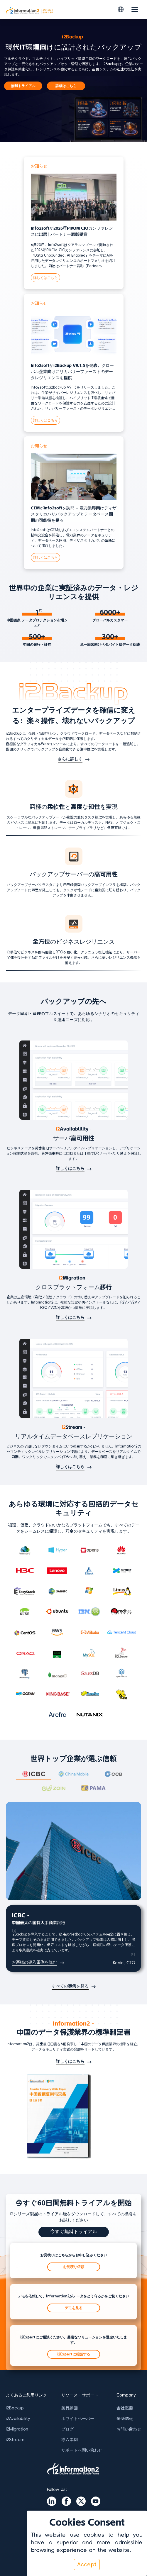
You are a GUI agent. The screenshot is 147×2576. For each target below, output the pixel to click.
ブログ (67, 2429)
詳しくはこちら (45, 278)
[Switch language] (121, 9)
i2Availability (18, 2418)
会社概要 (124, 2408)
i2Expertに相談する (73, 2354)
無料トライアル (23, 86)
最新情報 (124, 2418)
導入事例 (69, 2440)
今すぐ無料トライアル (73, 2231)
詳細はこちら (66, 86)
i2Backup (15, 2408)
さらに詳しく (70, 759)
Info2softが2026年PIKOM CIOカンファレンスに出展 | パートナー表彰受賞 (72, 231)
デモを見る (73, 2308)
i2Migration (17, 2429)
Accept (87, 2564)
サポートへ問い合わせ (81, 2450)
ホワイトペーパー (77, 2418)
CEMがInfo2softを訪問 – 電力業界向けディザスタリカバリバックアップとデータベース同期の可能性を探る (73, 514)
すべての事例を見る (70, 1986)
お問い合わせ (128, 2429)
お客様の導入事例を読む (34, 1962)
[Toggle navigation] (134, 9)
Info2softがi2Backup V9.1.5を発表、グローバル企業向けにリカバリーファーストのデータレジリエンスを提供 (72, 371)
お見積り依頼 (73, 2267)
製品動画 (69, 2408)
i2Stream (15, 2440)
